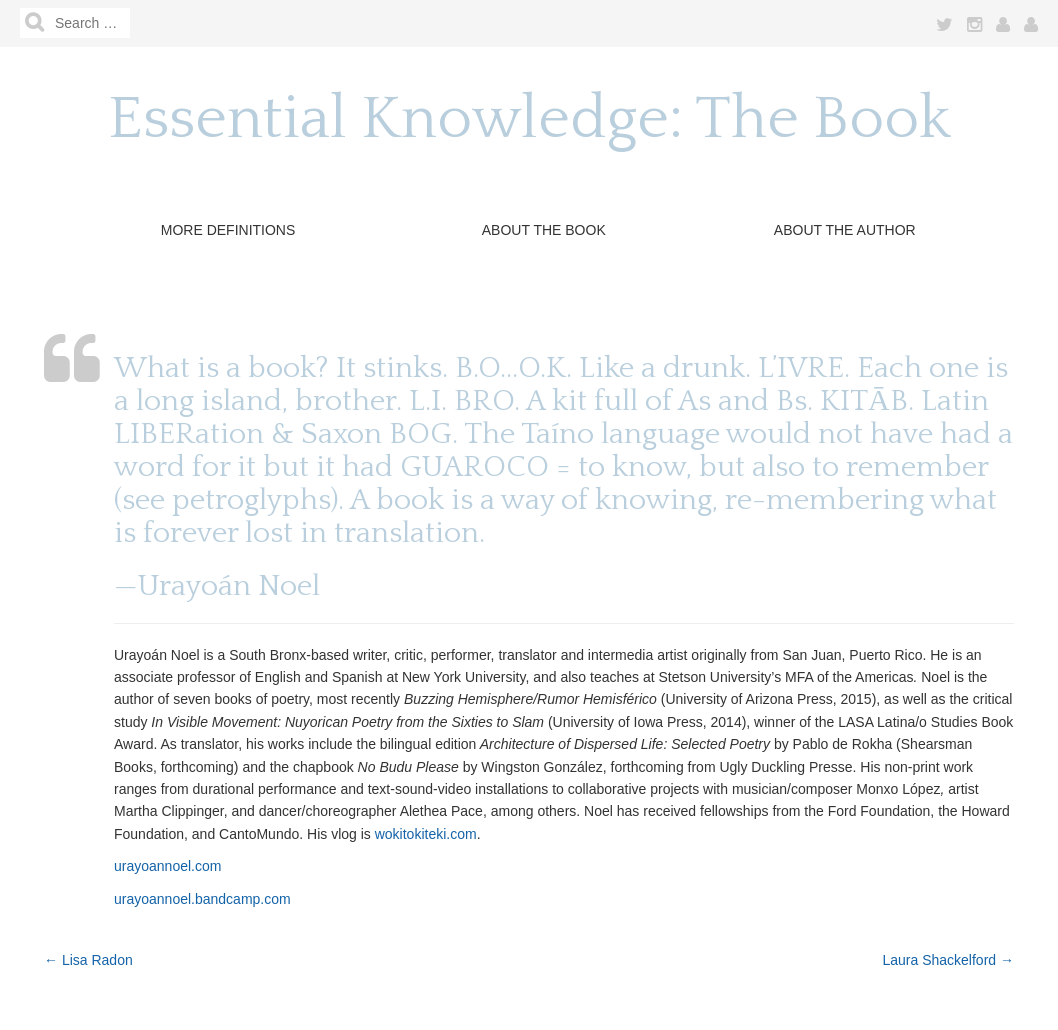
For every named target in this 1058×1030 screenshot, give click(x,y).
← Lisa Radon (88, 960)
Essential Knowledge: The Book (529, 119)
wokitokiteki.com (426, 834)
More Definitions (228, 230)
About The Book (544, 230)
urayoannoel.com (167, 866)
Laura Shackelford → (948, 960)
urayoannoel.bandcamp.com (202, 899)
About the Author (845, 230)
